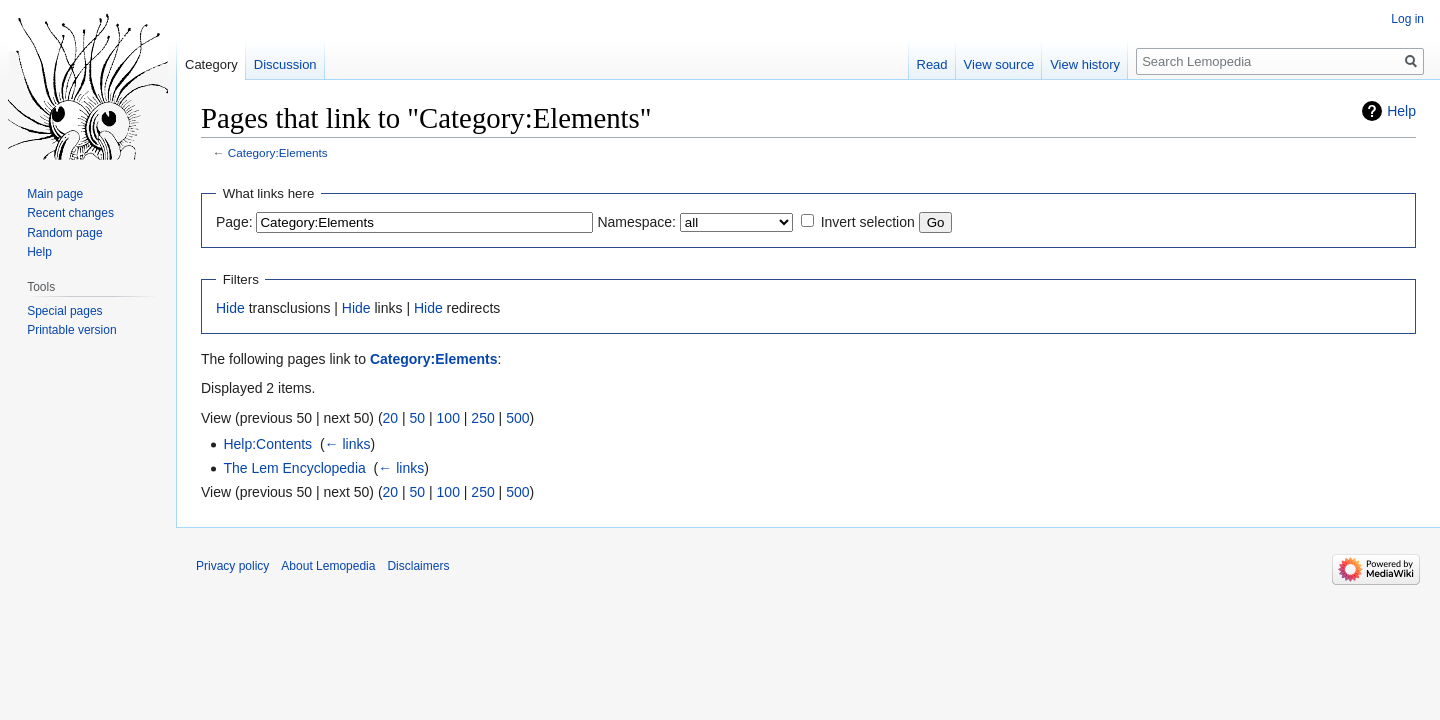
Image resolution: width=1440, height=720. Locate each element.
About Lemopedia (328, 566)
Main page (55, 194)
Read (932, 64)
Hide (230, 308)
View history (1085, 64)
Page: (234, 222)
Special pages (64, 311)
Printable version (71, 330)
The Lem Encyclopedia (294, 468)
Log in (1407, 19)
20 (391, 418)
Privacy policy (232, 566)
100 (448, 418)
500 (517, 418)
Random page (64, 233)
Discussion (285, 64)
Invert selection (868, 222)
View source (999, 64)
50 (418, 418)
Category (211, 64)
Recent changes (70, 213)
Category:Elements (278, 152)
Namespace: (636, 222)
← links (348, 444)
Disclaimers (418, 566)
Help (1401, 111)
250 (482, 418)
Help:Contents (267, 444)
